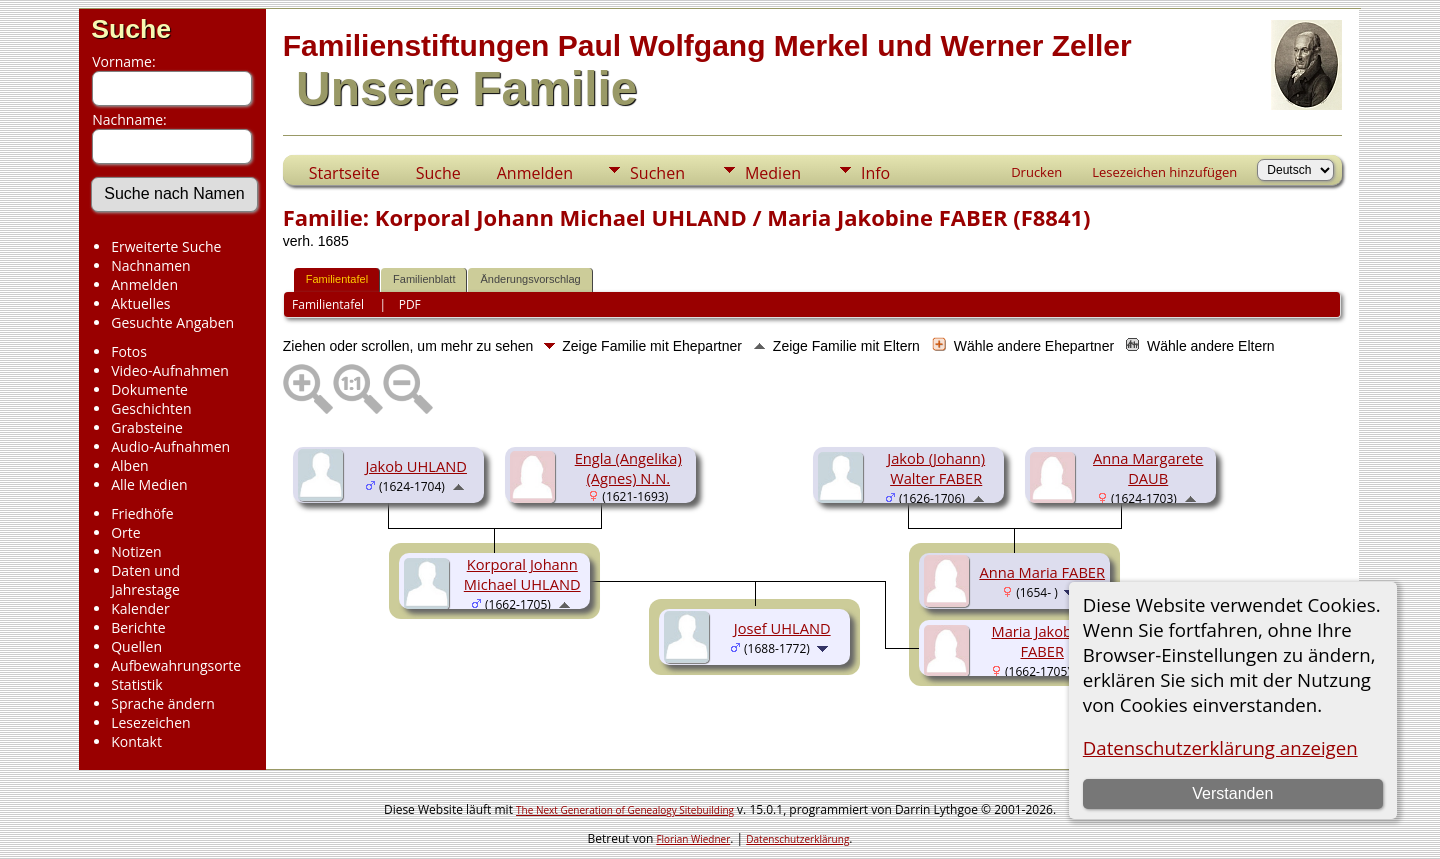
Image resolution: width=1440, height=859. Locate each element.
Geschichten (151, 408)
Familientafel (337, 279)
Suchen (657, 173)
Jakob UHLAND (415, 466)
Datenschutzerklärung (797, 839)
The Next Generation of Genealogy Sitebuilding (625, 810)
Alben (129, 465)
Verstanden (1232, 793)
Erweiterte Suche (166, 246)
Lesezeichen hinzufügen (1164, 172)
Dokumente (149, 389)
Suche (131, 29)
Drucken (1036, 172)
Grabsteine (147, 427)
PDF (410, 304)
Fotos (129, 351)
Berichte (138, 627)
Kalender (140, 608)
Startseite (344, 173)
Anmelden (144, 284)
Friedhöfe (142, 513)
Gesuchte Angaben (172, 322)
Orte (125, 532)
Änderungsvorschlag (530, 279)
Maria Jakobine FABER (1041, 641)
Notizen (136, 551)
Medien (773, 173)
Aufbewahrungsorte (176, 665)
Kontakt (136, 741)
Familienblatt (424, 279)
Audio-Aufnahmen (170, 446)
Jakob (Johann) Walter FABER (936, 468)
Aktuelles (140, 303)
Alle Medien (149, 484)
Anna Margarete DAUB (1148, 468)
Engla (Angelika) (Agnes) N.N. (628, 468)
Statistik (137, 684)
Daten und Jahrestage (145, 580)
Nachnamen (150, 265)
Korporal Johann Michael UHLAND (522, 574)
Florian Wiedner (693, 839)
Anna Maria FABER (1042, 572)
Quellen (136, 646)
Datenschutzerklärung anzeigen (1220, 747)
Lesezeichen (150, 722)
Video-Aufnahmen (170, 370)
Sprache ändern (163, 703)
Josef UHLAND (782, 628)
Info (875, 173)
